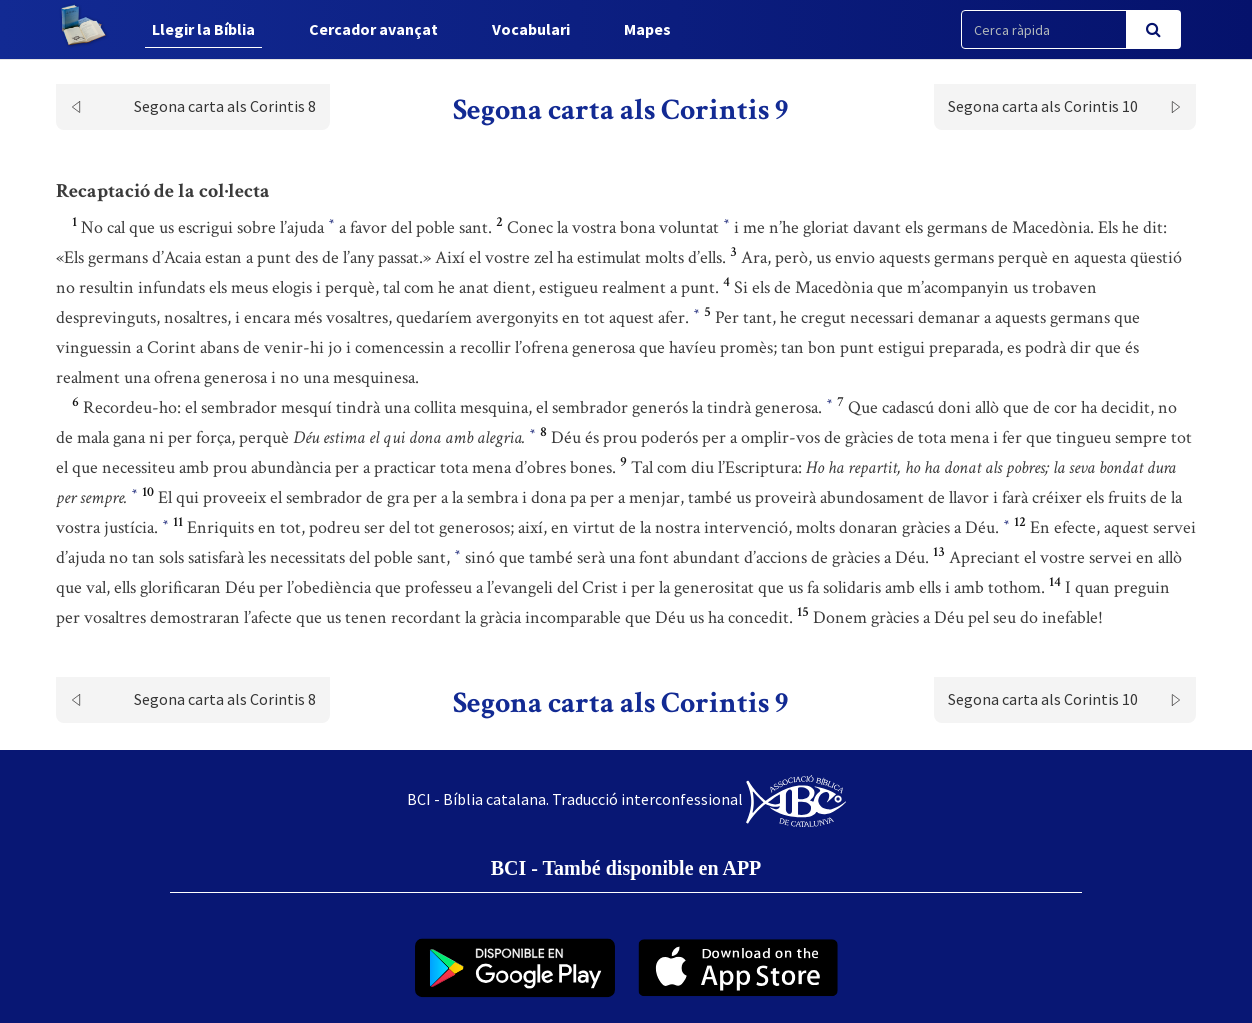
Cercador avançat (373, 29)
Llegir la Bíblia (203, 29)
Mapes (647, 29)
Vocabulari (531, 29)
